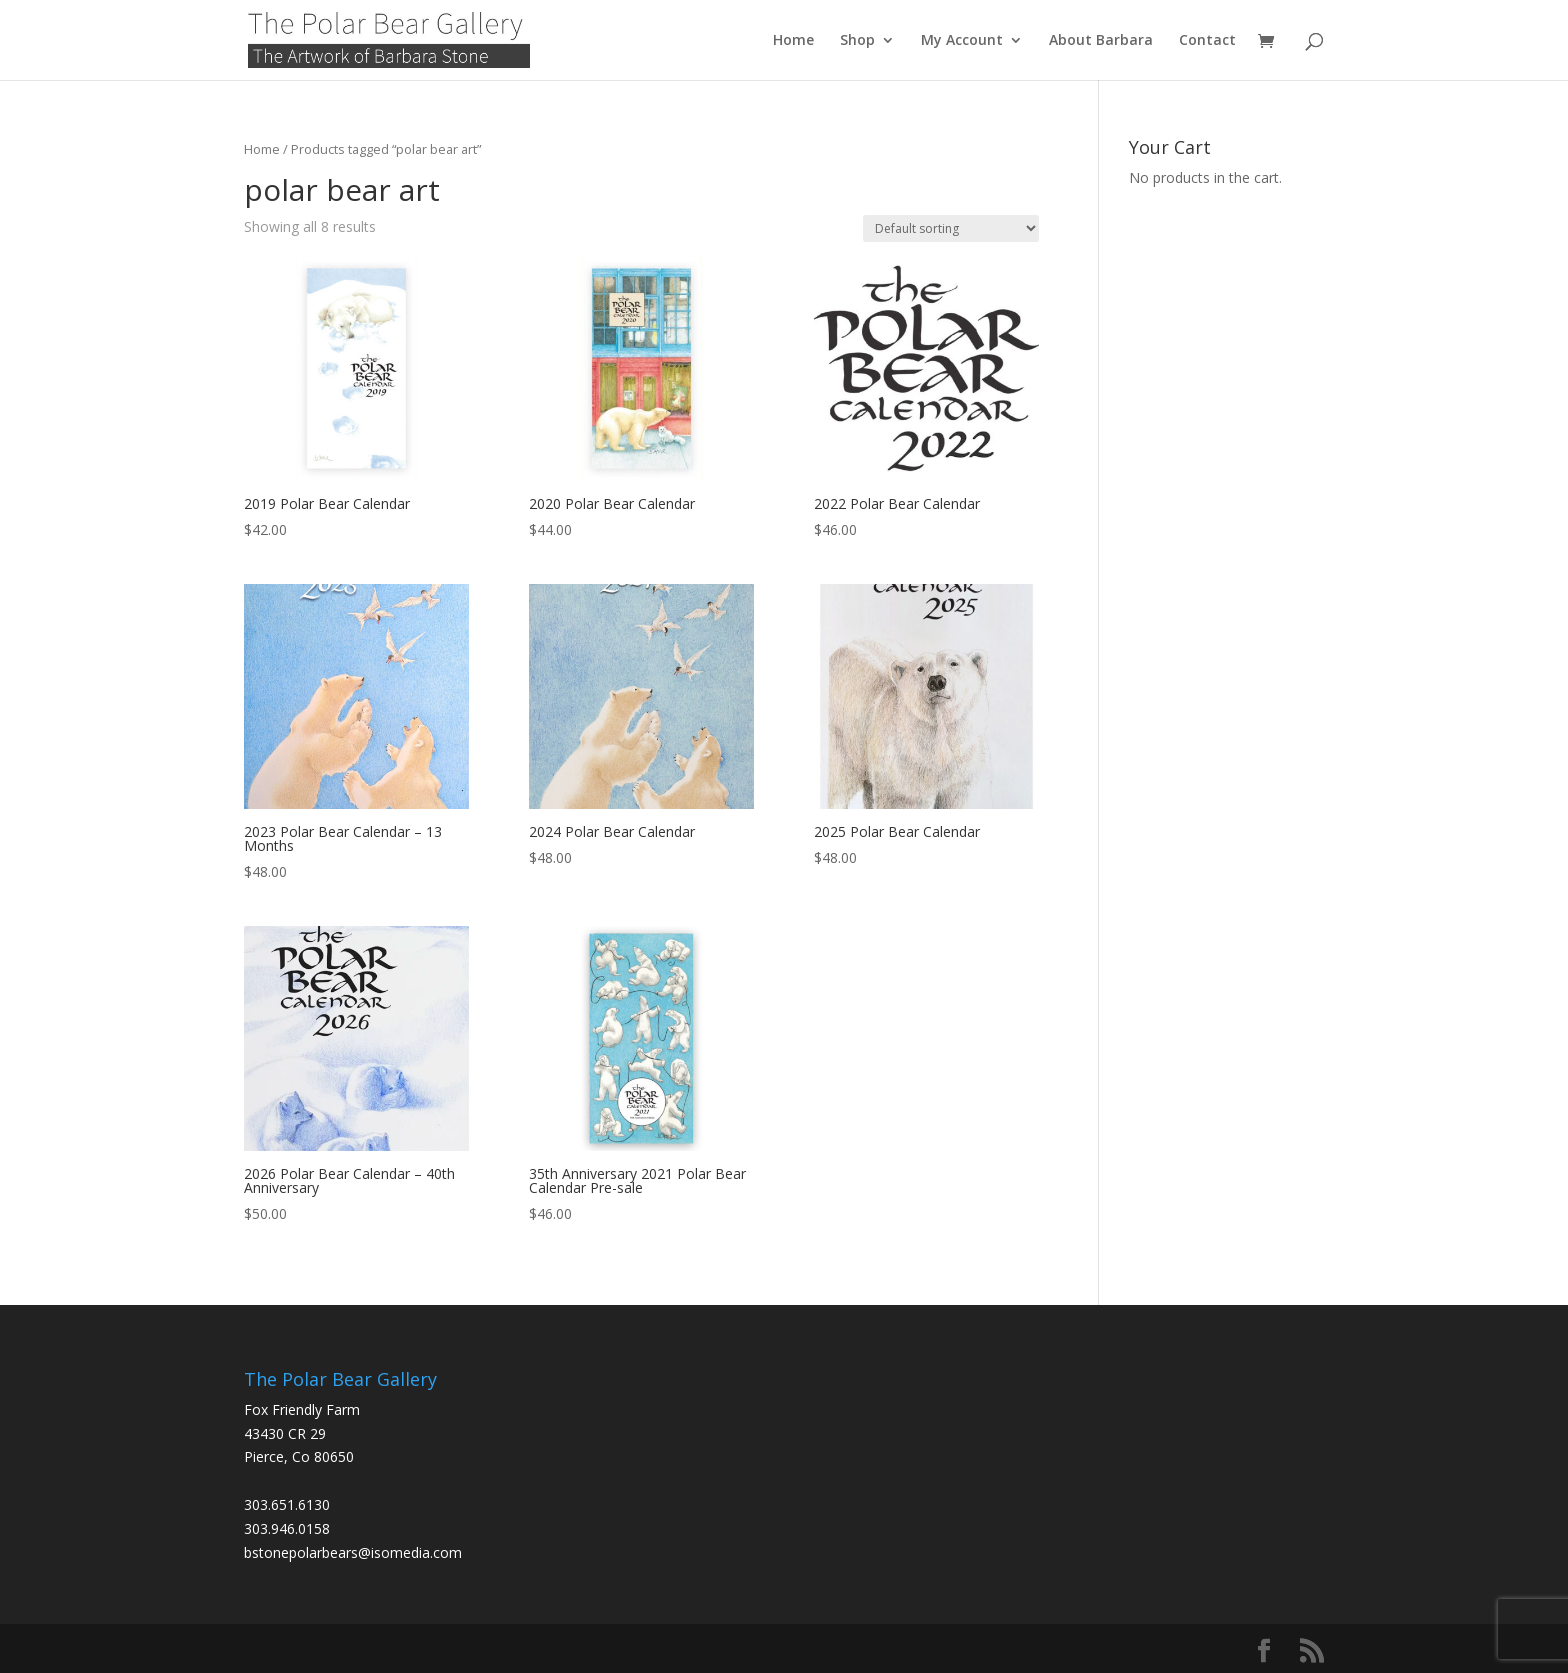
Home (793, 41)
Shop (857, 41)
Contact (1207, 41)
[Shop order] (951, 228)
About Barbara (1101, 41)
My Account (962, 41)
